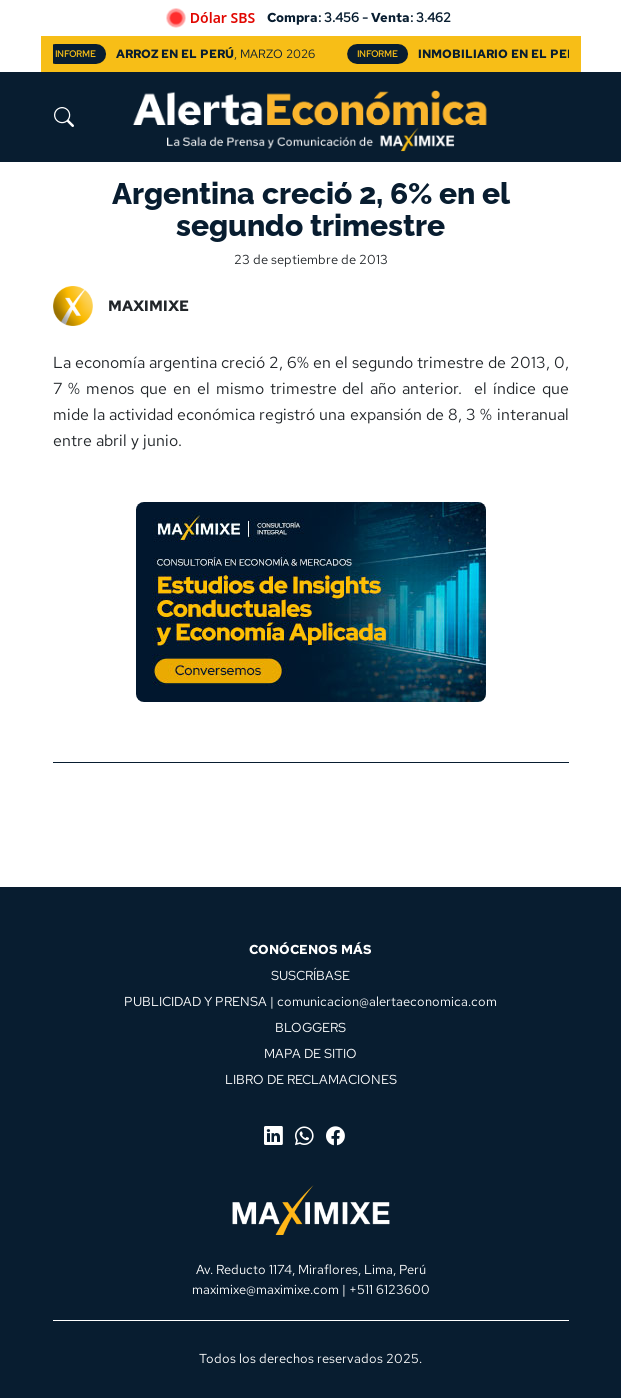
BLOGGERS (310, 1027)
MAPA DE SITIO (310, 1053)
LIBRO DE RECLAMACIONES (311, 1079)
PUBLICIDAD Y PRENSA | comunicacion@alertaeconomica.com (310, 1001)
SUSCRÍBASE (310, 975)
